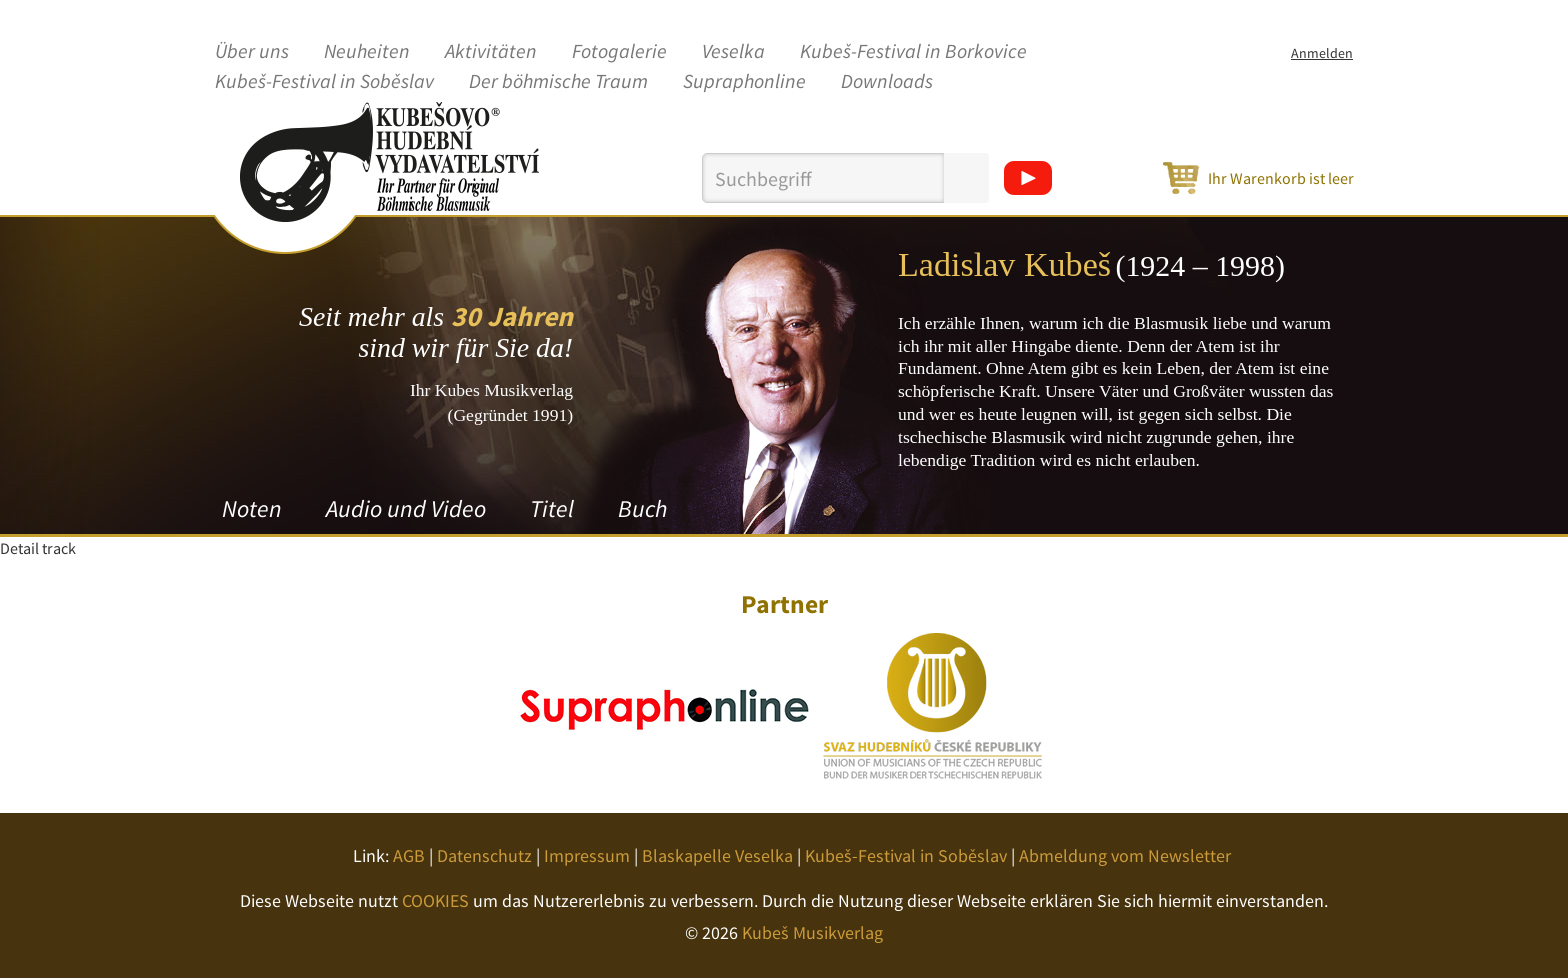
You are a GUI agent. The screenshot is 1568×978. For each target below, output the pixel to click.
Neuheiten (367, 52)
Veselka (733, 52)
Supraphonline (744, 82)
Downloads (887, 82)
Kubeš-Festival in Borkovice (913, 52)
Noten (252, 508)
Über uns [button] (252, 52)
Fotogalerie (619, 52)
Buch (642, 508)
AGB (409, 855)
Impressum (587, 855)
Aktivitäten (491, 52)
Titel (552, 508)
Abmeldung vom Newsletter (1125, 855)
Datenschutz (484, 855)
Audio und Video (406, 508)
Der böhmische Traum (558, 82)
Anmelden (1322, 53)
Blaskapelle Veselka (717, 855)
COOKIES (435, 900)
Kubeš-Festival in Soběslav (324, 82)
